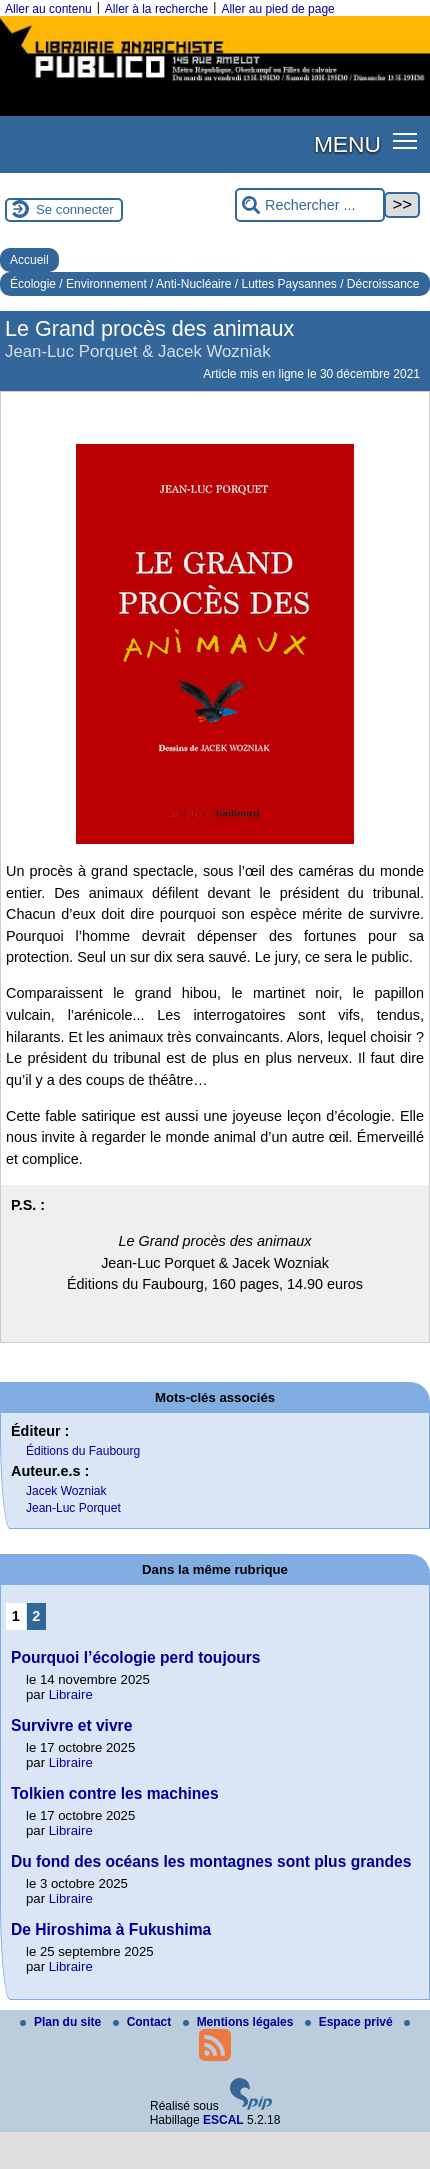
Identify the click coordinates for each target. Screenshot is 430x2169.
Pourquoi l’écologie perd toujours (136, 1657)
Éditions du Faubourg (83, 1451)
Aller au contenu (48, 9)
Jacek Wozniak (66, 1491)
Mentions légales (240, 2022)
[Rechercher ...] (310, 205)
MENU (347, 144)
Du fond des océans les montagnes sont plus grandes (211, 1861)
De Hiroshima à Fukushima (111, 1929)
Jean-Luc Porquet (73, 1508)
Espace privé (350, 2022)
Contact (144, 2022)
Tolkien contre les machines (115, 1793)
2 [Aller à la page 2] (36, 1616)
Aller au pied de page (277, 9)
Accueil (29, 260)
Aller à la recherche (156, 9)
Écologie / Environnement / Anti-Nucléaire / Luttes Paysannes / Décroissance (215, 284)
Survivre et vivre (71, 1725)
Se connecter (75, 209)
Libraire (71, 1694)
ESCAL (223, 2120)
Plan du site (62, 2022)
